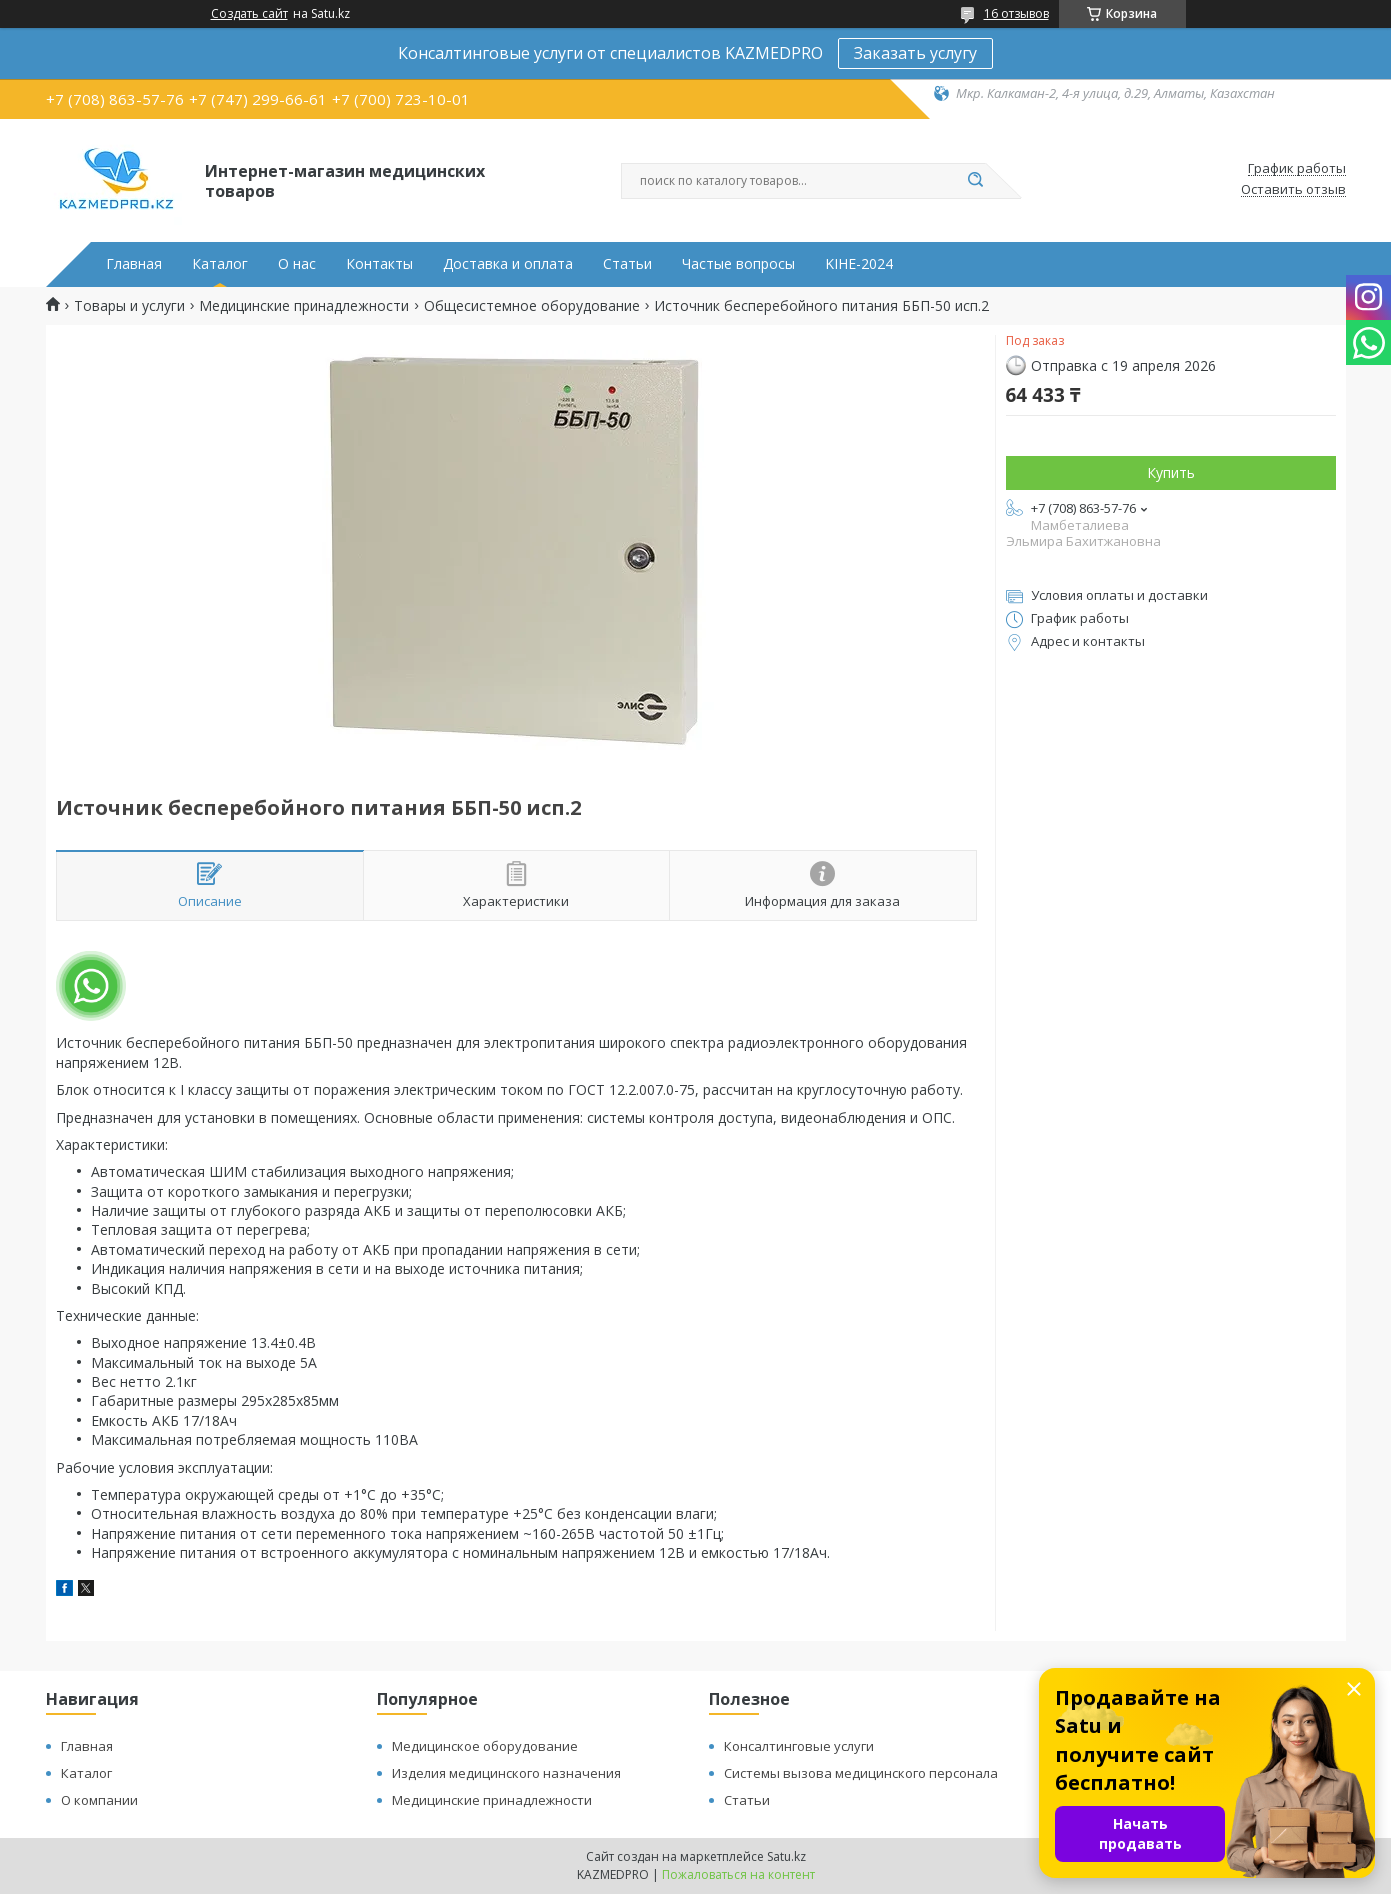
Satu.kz (786, 1856)
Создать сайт (249, 14)
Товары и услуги (129, 306)
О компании (99, 1800)
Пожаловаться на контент (738, 1874)
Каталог (220, 264)
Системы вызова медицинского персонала (861, 1773)
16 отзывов (1016, 13)
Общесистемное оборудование (532, 306)
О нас (297, 264)
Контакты (379, 264)
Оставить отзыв (1293, 190)
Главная (134, 264)
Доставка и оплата (508, 264)
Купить (1171, 472)
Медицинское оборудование (485, 1746)
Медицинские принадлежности (304, 306)
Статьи (627, 264)
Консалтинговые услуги (799, 1746)
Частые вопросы (738, 264)
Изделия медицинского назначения (506, 1773)
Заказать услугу (915, 53)
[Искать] (976, 181)
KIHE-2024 (859, 264)
